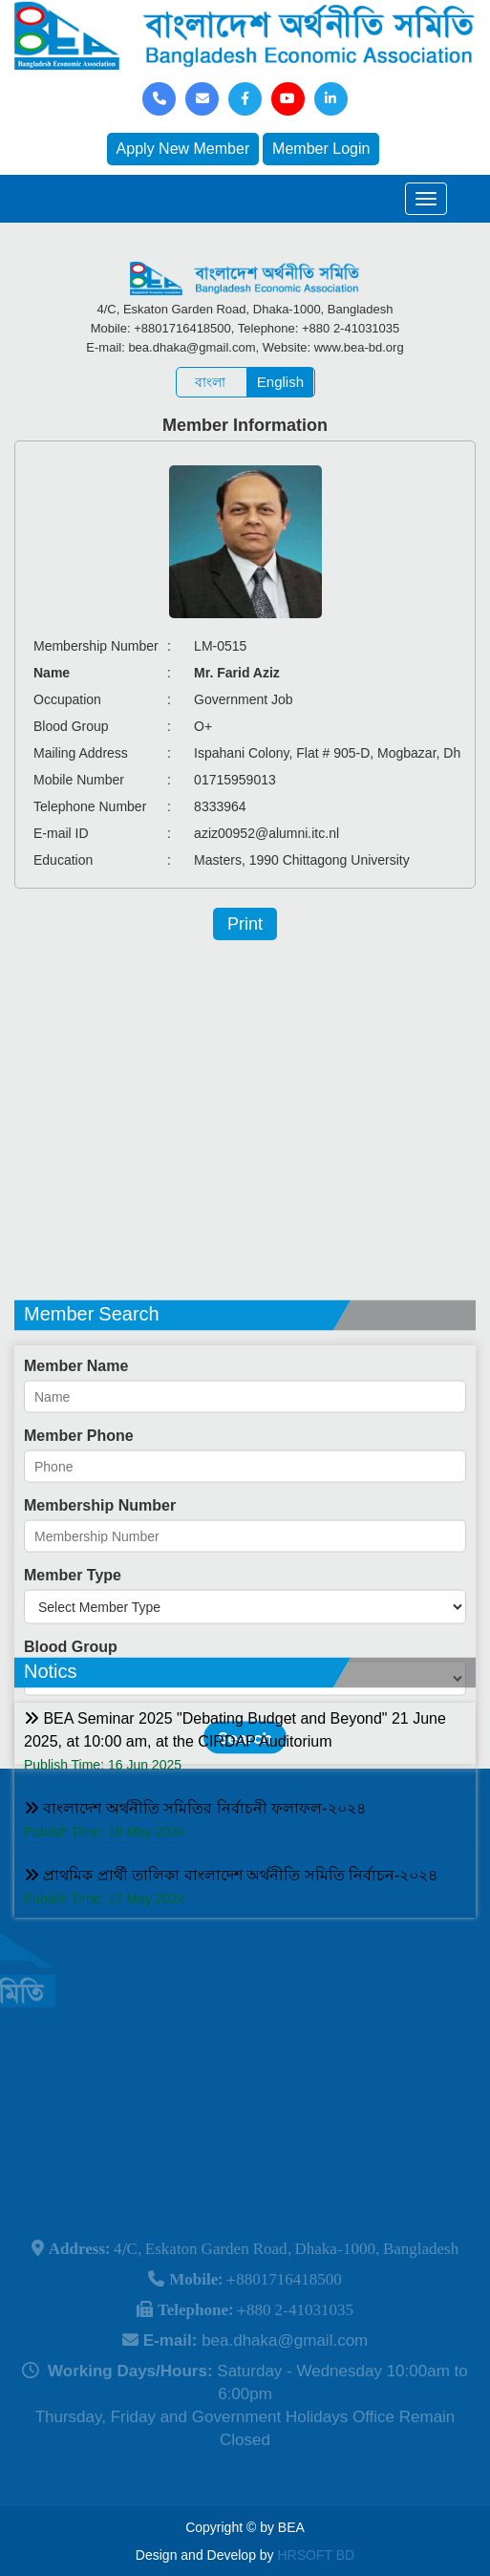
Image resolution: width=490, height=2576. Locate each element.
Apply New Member (183, 148)
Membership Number (100, 1577)
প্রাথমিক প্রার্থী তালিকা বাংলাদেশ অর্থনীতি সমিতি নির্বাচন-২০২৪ (230, 1917)
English (280, 382)
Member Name (76, 1437)
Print (245, 924)
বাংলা (210, 382)
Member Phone (79, 1507)
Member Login (321, 148)
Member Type (72, 1647)
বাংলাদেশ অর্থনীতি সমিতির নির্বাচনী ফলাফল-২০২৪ (195, 1850)
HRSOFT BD (316, 2555)
